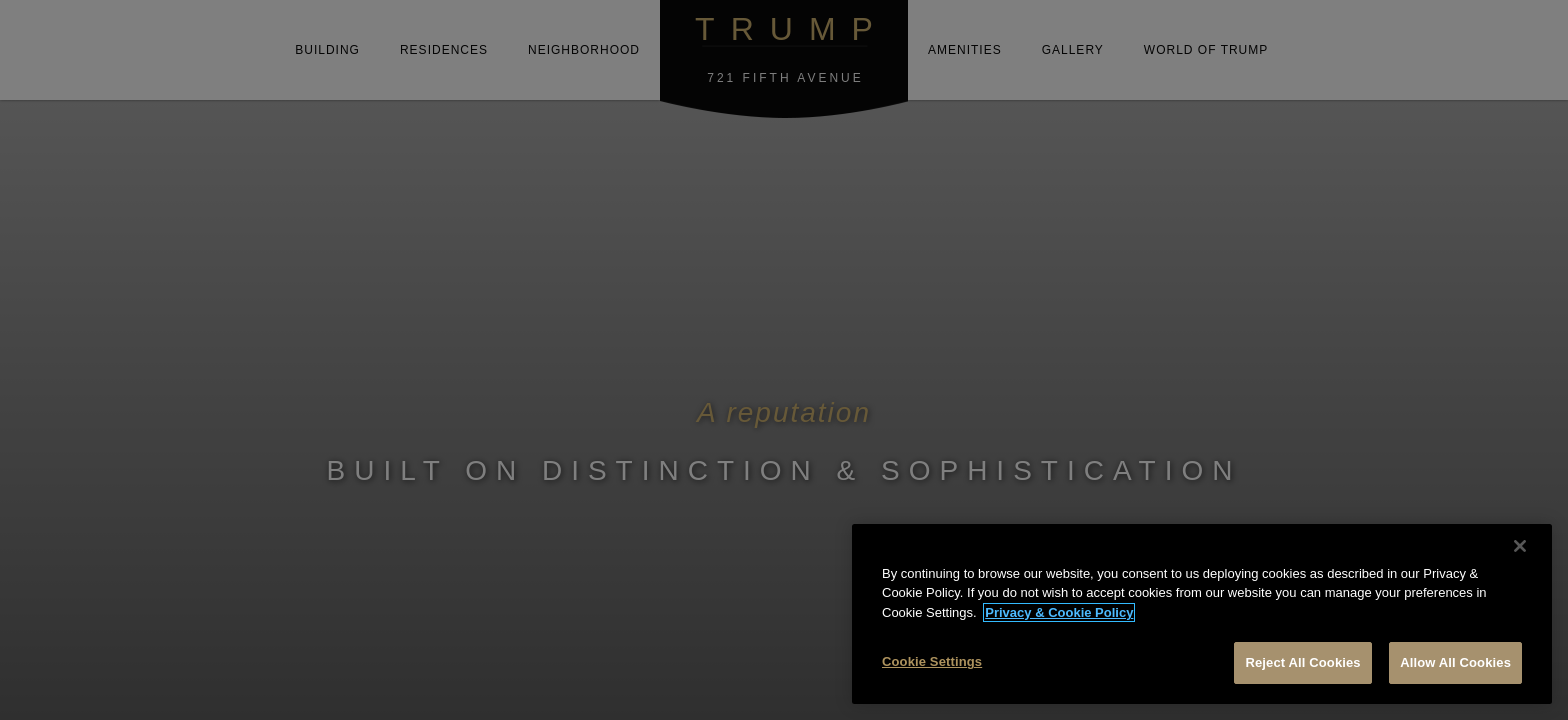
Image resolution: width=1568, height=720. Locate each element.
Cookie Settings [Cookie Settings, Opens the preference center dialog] (932, 661)
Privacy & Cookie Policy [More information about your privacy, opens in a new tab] (1059, 612)
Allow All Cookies (1455, 662)
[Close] (1520, 546)
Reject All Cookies (1302, 662)
